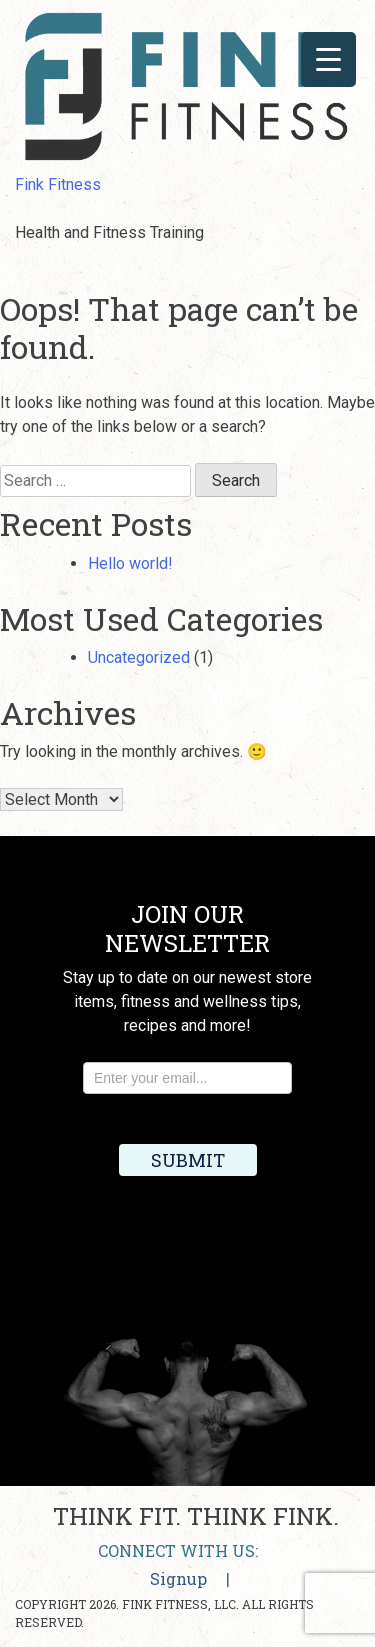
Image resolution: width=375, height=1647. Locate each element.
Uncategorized (139, 657)
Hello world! (130, 563)
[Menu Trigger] (328, 59)
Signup (178, 1578)
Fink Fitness (58, 184)
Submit (188, 1160)
